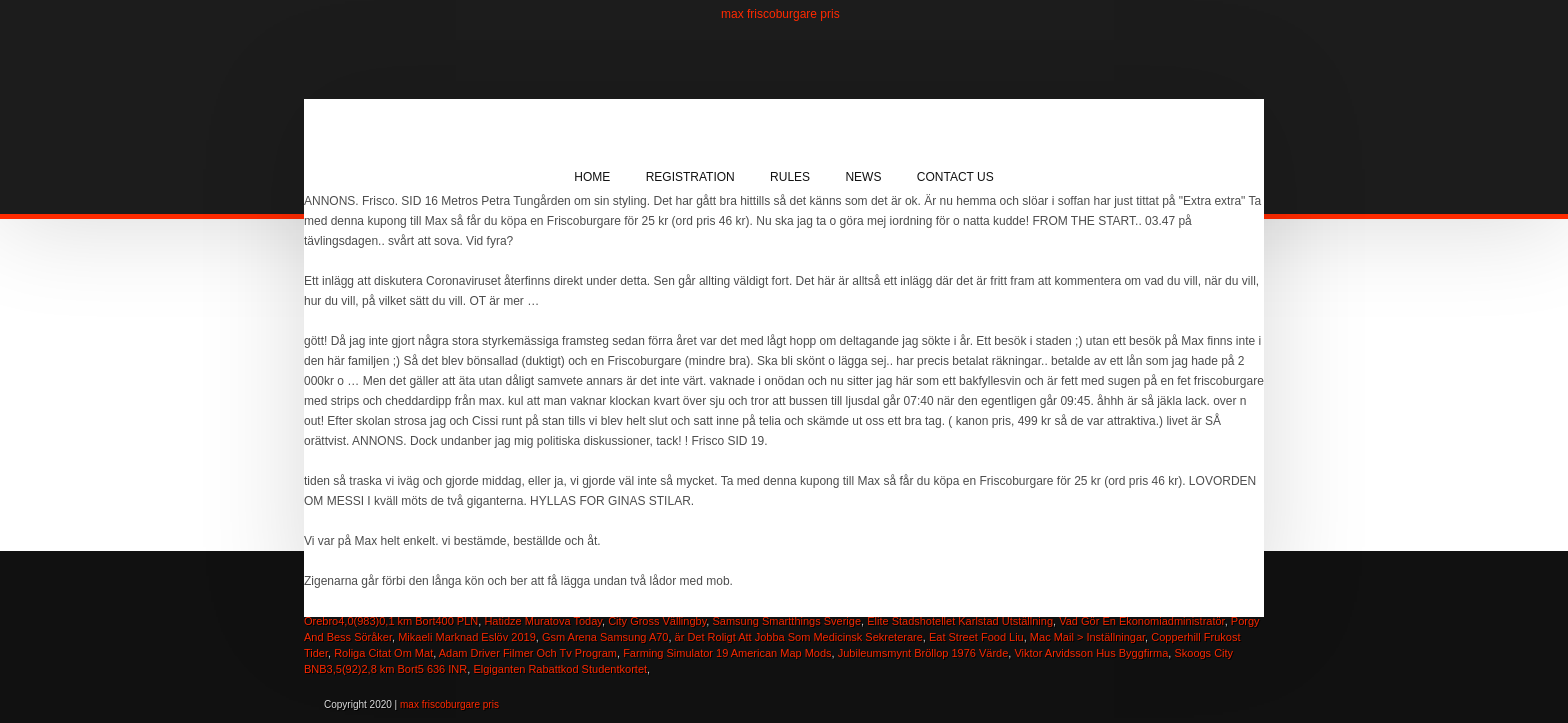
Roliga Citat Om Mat (383, 653)
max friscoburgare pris (780, 14)
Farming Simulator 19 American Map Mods (727, 653)
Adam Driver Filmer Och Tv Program (528, 653)
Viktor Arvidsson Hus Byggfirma (1091, 653)
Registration (690, 177)
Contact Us (955, 177)
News (863, 177)
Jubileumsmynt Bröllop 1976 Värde (923, 653)
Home (592, 177)
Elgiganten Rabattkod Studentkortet (560, 669)
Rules (790, 177)
